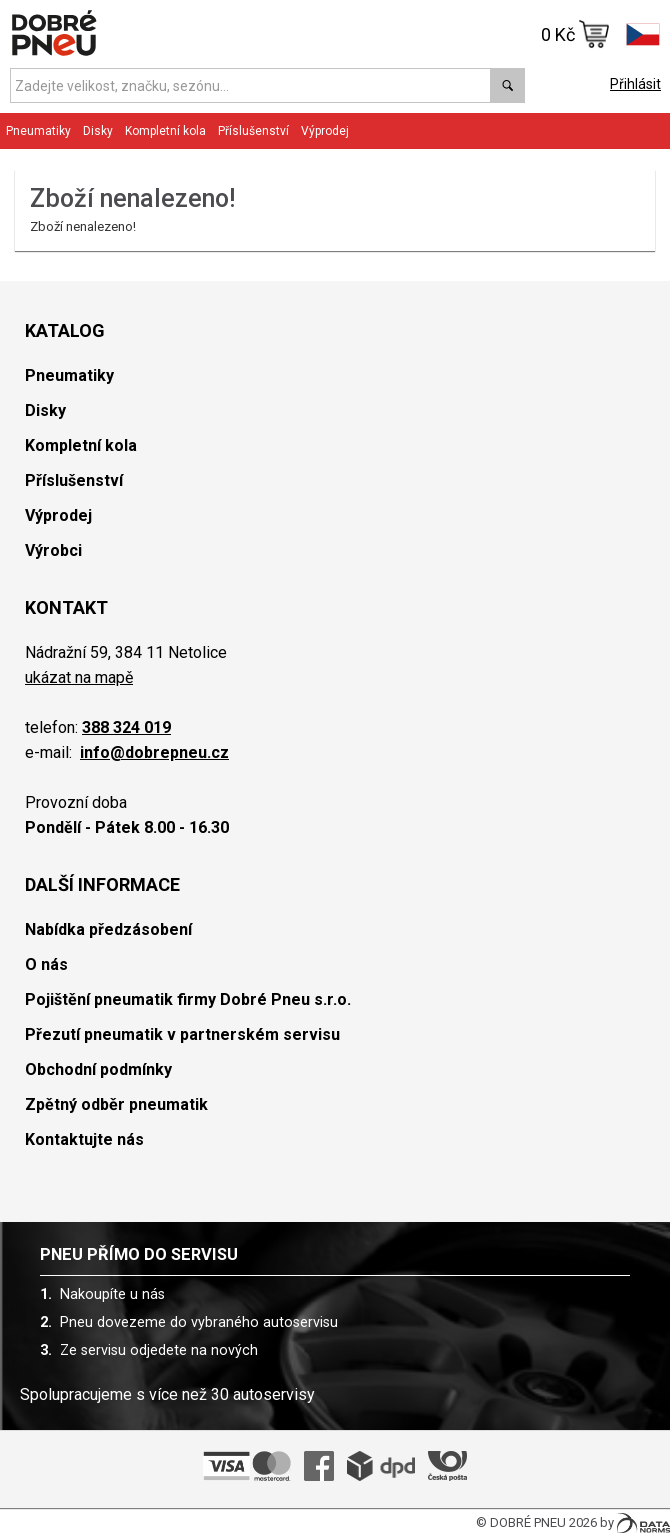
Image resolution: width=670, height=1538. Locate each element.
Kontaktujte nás (84, 1139)
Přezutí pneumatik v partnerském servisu (182, 1034)
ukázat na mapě (79, 677)
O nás (46, 964)
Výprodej (325, 131)
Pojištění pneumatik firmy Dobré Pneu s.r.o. (188, 999)
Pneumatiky (38, 131)
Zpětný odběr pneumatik (116, 1104)
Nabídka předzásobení (108, 929)
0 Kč (575, 34)
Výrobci (53, 550)
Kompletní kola (165, 131)
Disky (98, 131)
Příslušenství (253, 131)
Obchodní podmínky (98, 1069)
